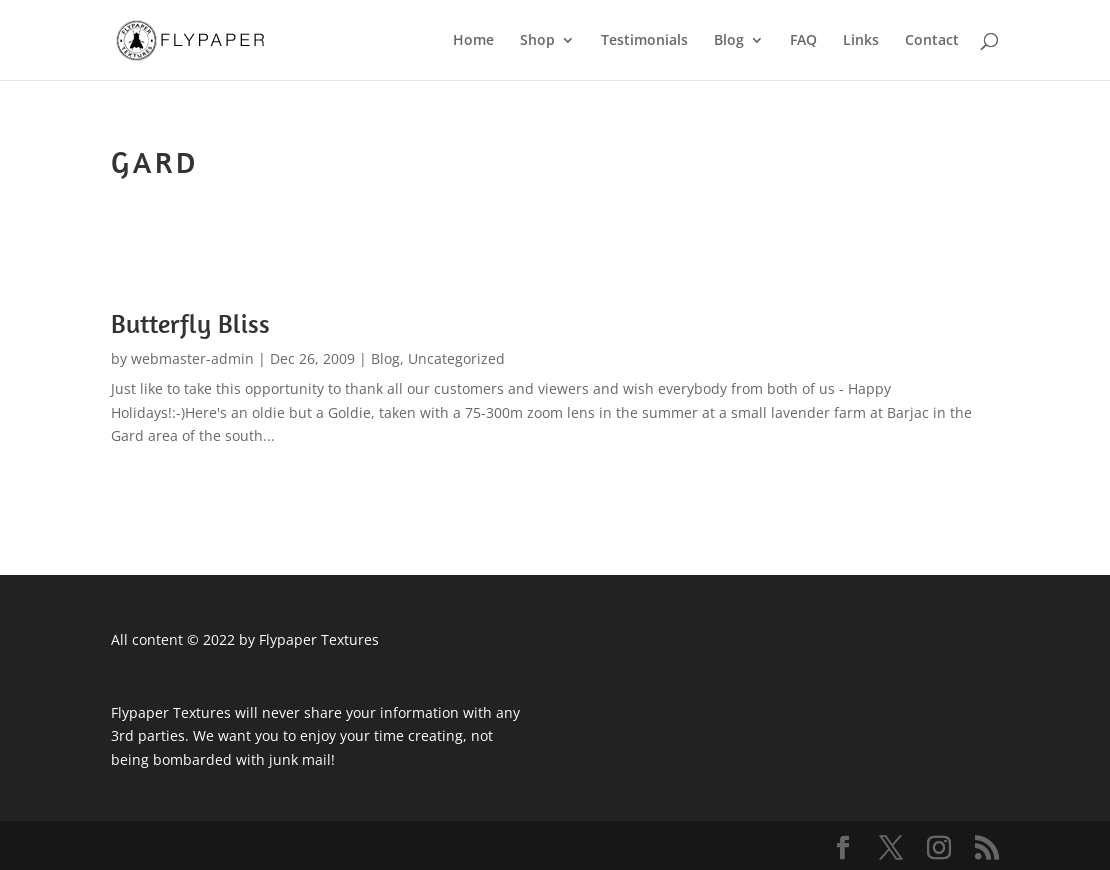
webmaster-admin (192, 358)
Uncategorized (456, 358)
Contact (932, 41)
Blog (729, 41)
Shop (537, 41)
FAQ (803, 41)
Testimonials (644, 41)
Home (473, 41)
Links (861, 41)
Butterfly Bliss (190, 323)
